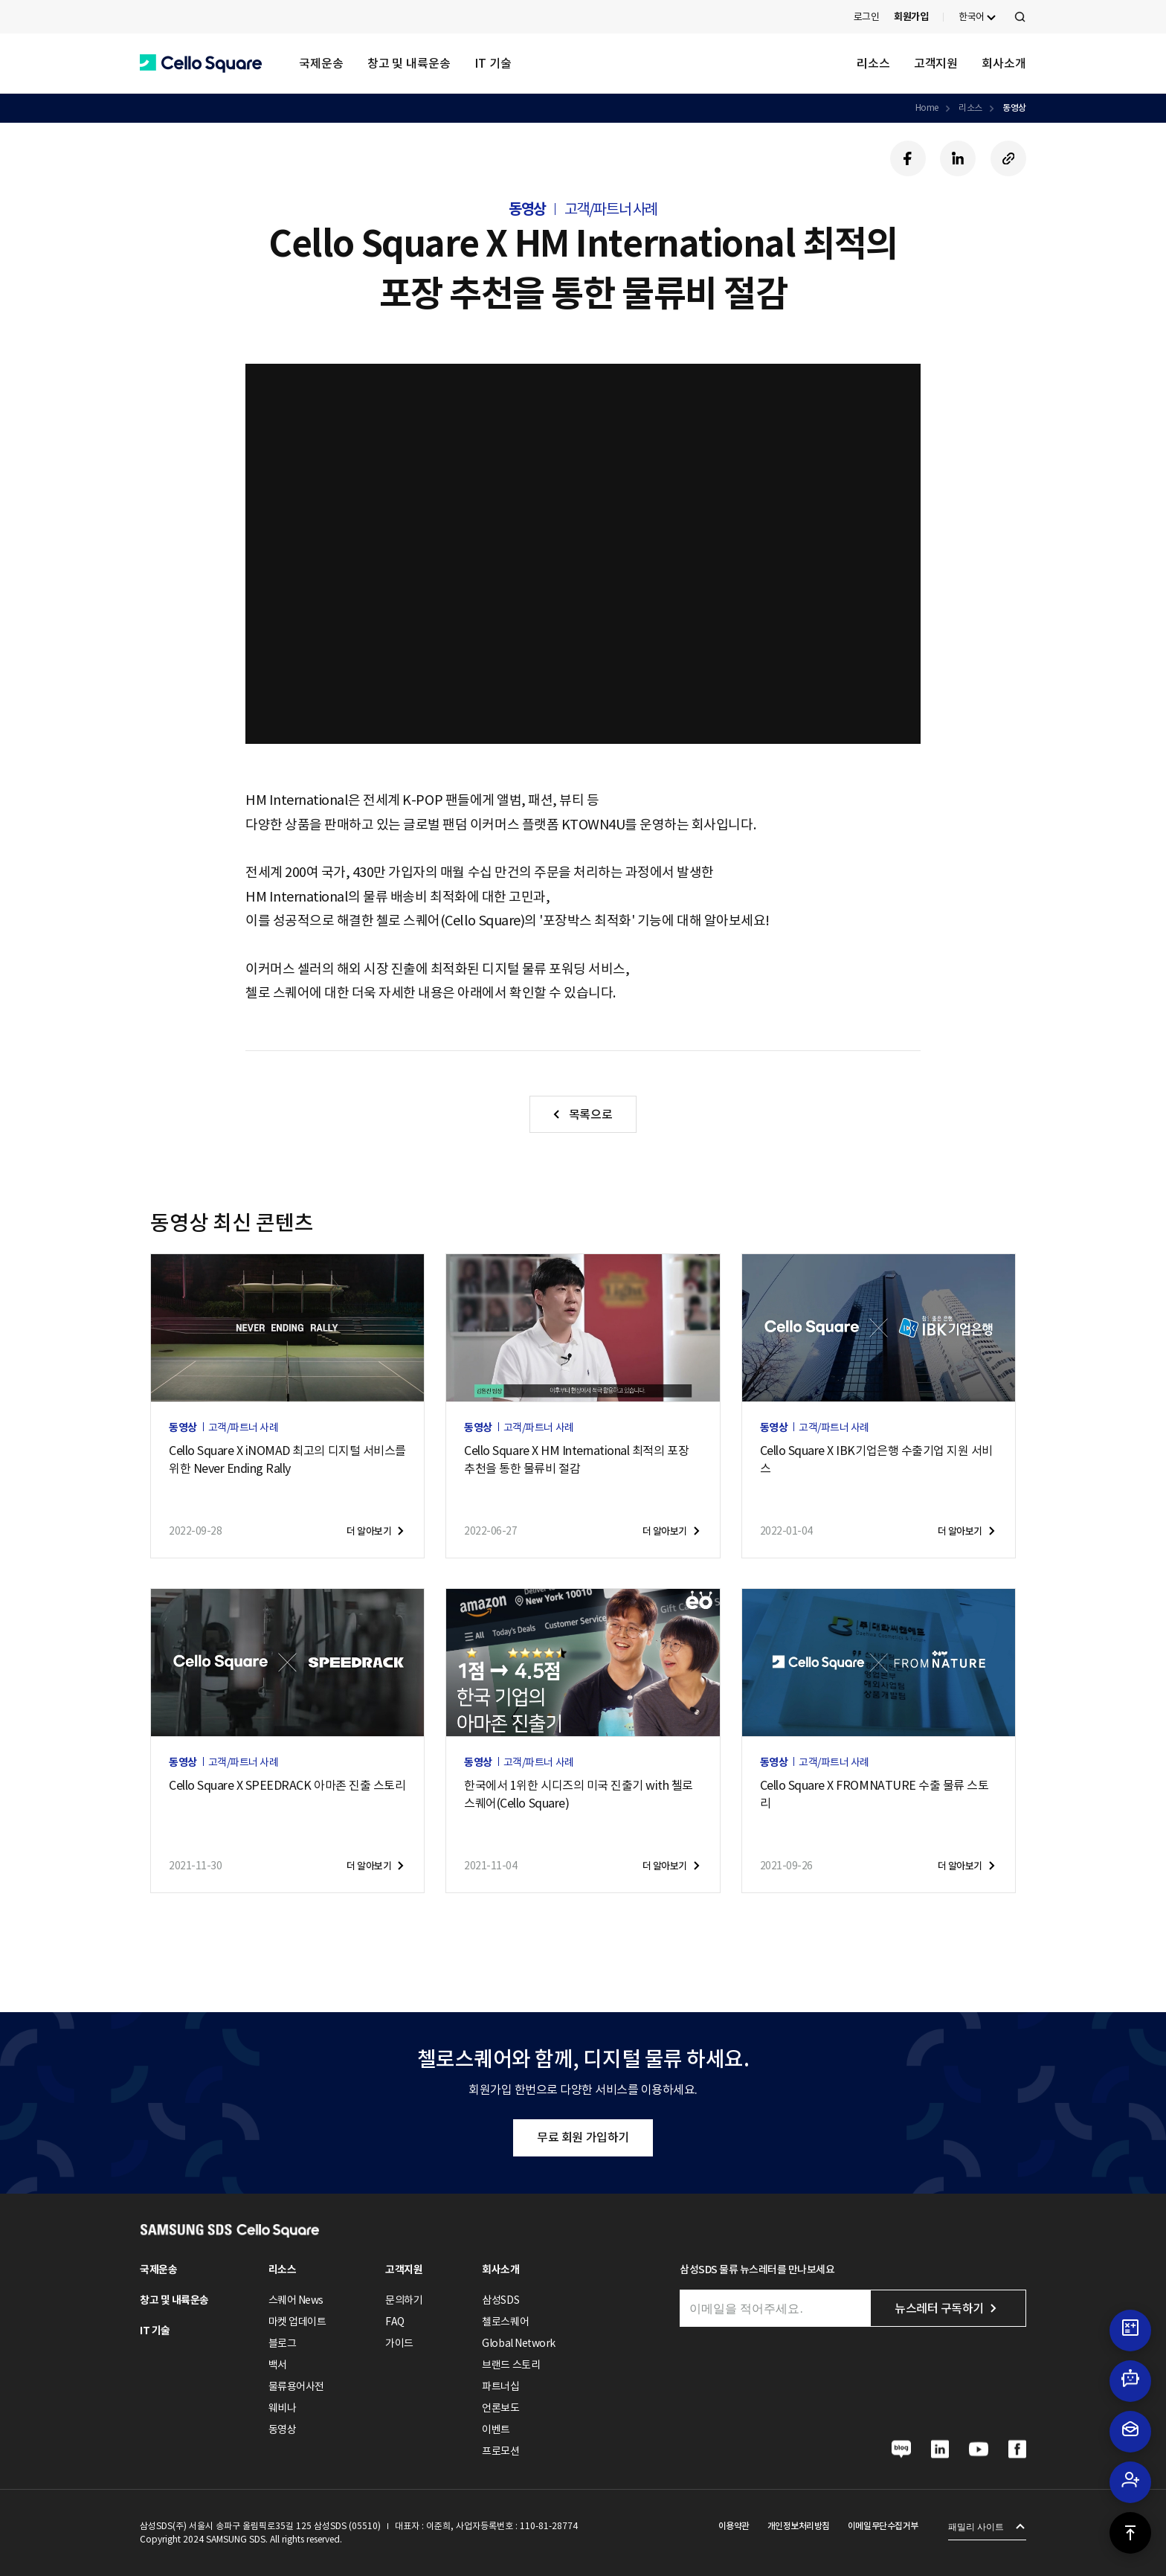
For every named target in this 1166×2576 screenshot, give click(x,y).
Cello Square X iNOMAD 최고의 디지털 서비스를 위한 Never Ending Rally (287, 1459)
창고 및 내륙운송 (409, 63)
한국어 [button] (972, 16)
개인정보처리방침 (798, 2525)
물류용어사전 (296, 2386)
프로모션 (500, 2451)
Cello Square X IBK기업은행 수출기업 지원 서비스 (876, 1459)
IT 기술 (493, 63)
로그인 (867, 16)
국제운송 (321, 63)
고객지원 (936, 63)
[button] (201, 63)
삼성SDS (500, 2300)
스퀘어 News (295, 2300)
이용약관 (734, 2525)
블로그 (282, 2343)
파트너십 (500, 2386)
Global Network (518, 2343)
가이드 (399, 2343)
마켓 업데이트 (297, 2321)
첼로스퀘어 (505, 2321)
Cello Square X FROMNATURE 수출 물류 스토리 (874, 1794)
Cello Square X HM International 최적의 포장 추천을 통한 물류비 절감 (576, 1459)
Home (926, 107)
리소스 (873, 63)
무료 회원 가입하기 (582, 2137)
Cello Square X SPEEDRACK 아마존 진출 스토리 (287, 1785)
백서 (277, 2364)
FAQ (395, 2321)
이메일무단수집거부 (883, 2525)
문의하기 (403, 2300)
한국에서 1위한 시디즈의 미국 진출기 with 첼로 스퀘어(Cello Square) (578, 1794)
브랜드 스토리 (511, 2364)
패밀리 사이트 (976, 2527)
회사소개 (1004, 63)
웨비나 (282, 2408)
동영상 (1014, 107)
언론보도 (500, 2408)
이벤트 (496, 2429)
